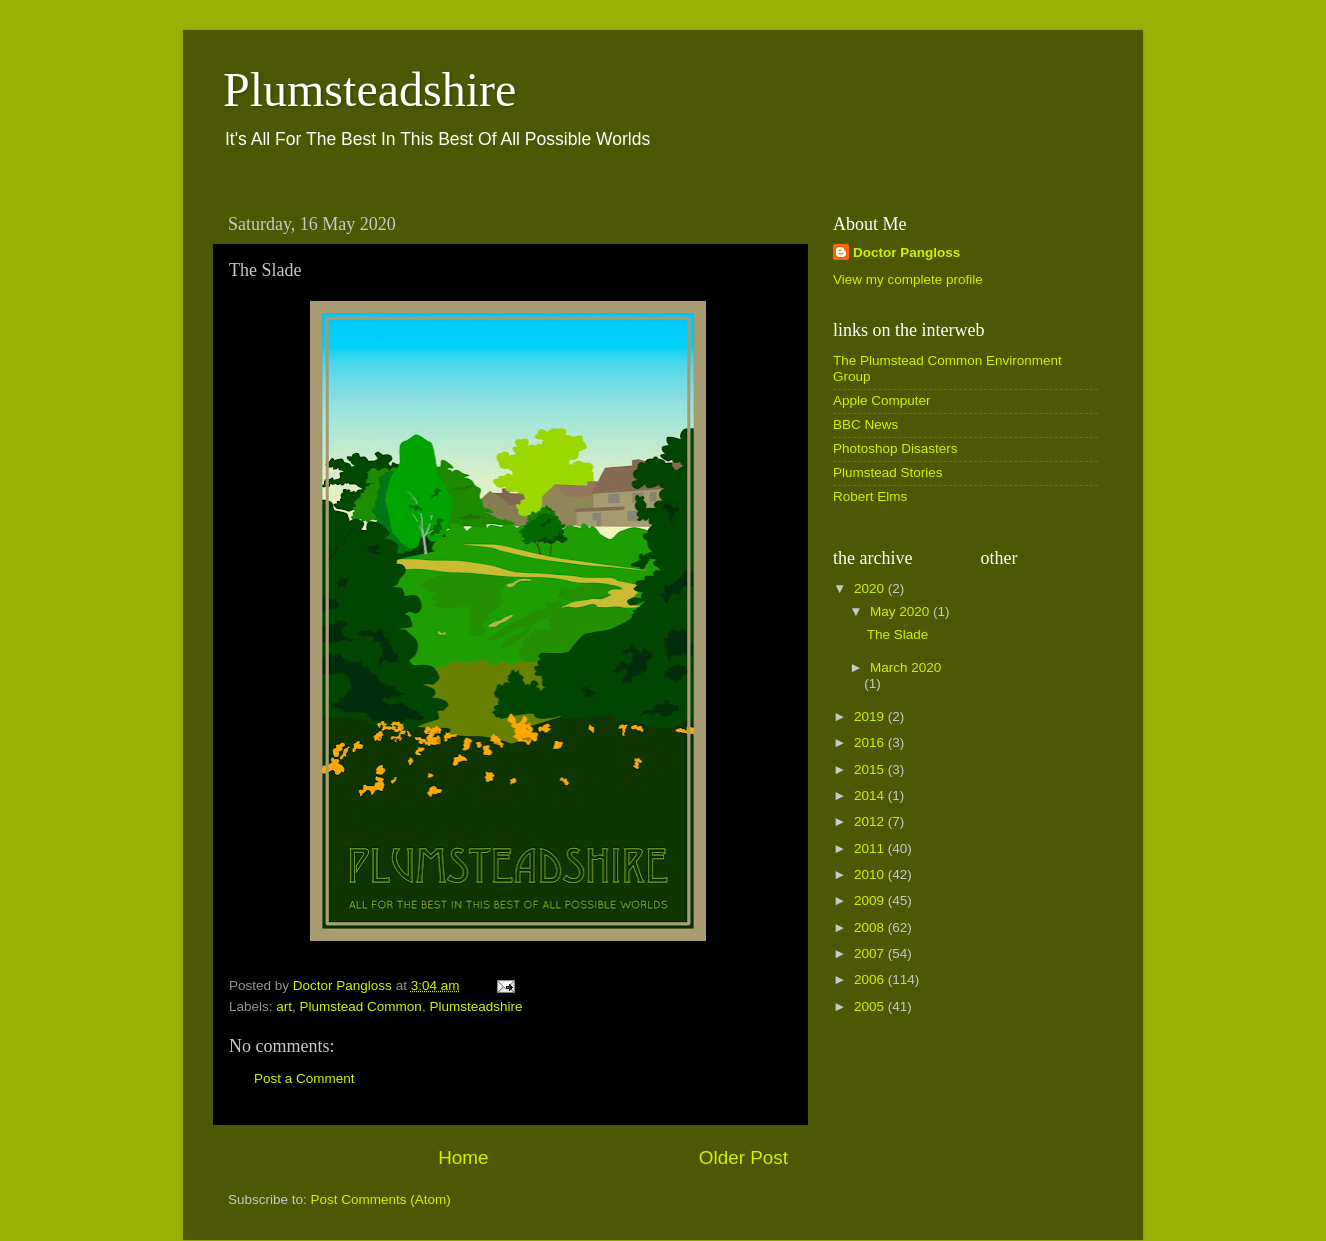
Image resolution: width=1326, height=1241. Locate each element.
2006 (871, 979)
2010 (871, 874)
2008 (871, 927)
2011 (871, 848)
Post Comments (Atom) (381, 1199)
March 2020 (905, 667)
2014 (871, 795)
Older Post (743, 1157)
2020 (871, 588)
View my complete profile (908, 279)
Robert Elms (870, 496)
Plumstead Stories (888, 472)
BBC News (865, 424)
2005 (871, 1006)
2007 (871, 953)
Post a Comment (304, 1078)
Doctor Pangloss (906, 252)
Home (463, 1157)
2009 (871, 900)
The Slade (898, 634)
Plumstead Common (361, 1006)
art (284, 1006)
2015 (871, 769)
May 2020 (901, 611)
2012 (871, 821)
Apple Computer (882, 400)
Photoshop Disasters (895, 448)
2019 (871, 716)
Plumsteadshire (369, 89)
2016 (871, 742)
